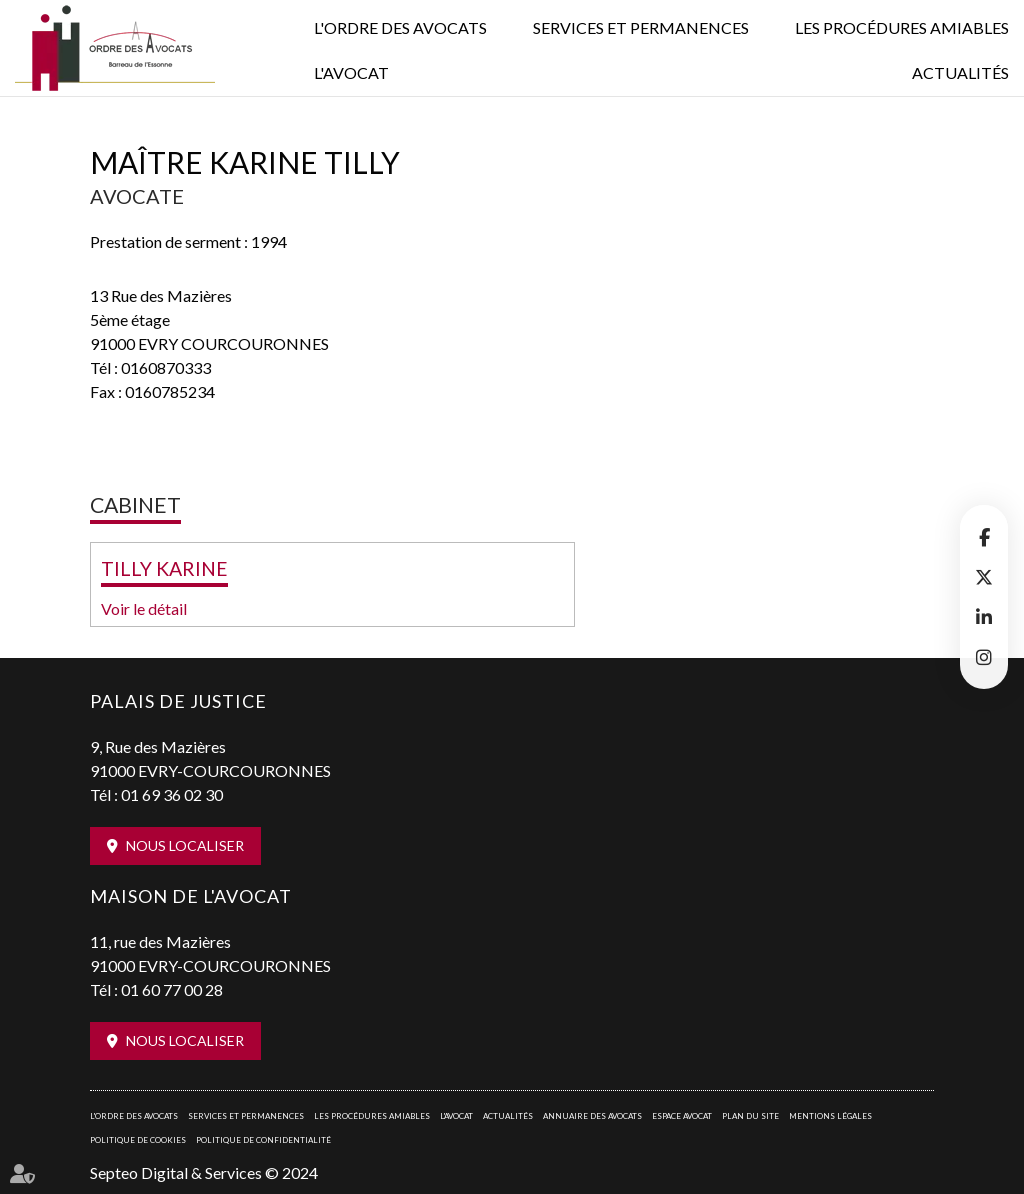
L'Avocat (351, 72)
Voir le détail (144, 608)
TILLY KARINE (164, 568)
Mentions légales (830, 1116)
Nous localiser (185, 845)
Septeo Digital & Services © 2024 (204, 1172)
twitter (984, 577)
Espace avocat (682, 1116)
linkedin (984, 617)
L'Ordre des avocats (400, 27)
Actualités (960, 72)
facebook (984, 537)
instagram (984, 657)
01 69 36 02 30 (172, 794)
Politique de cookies (138, 1140)
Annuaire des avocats (592, 1116)
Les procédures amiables (902, 27)
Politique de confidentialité (263, 1140)
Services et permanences (641, 27)
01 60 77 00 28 (172, 989)
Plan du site (750, 1116)
